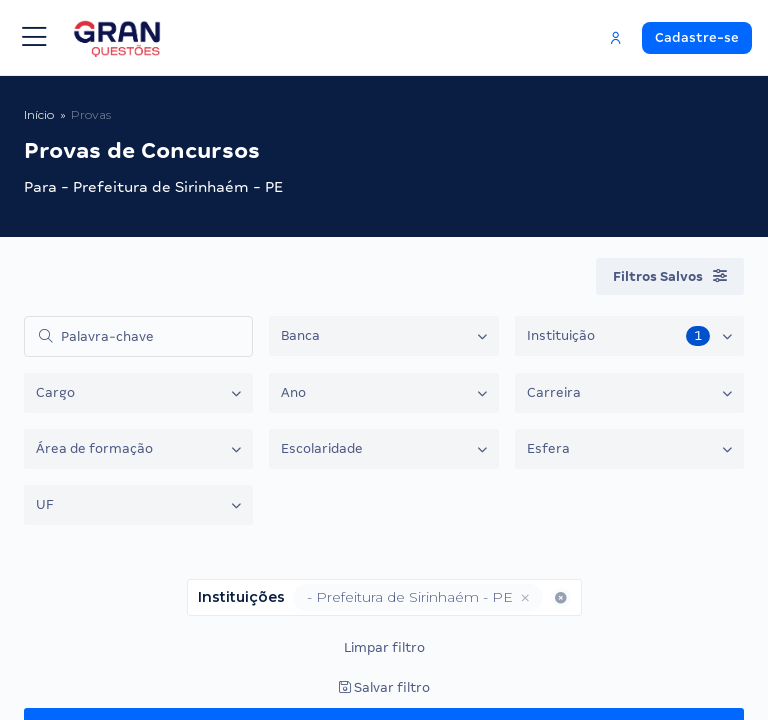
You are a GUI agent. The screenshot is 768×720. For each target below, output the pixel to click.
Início (39, 114)
